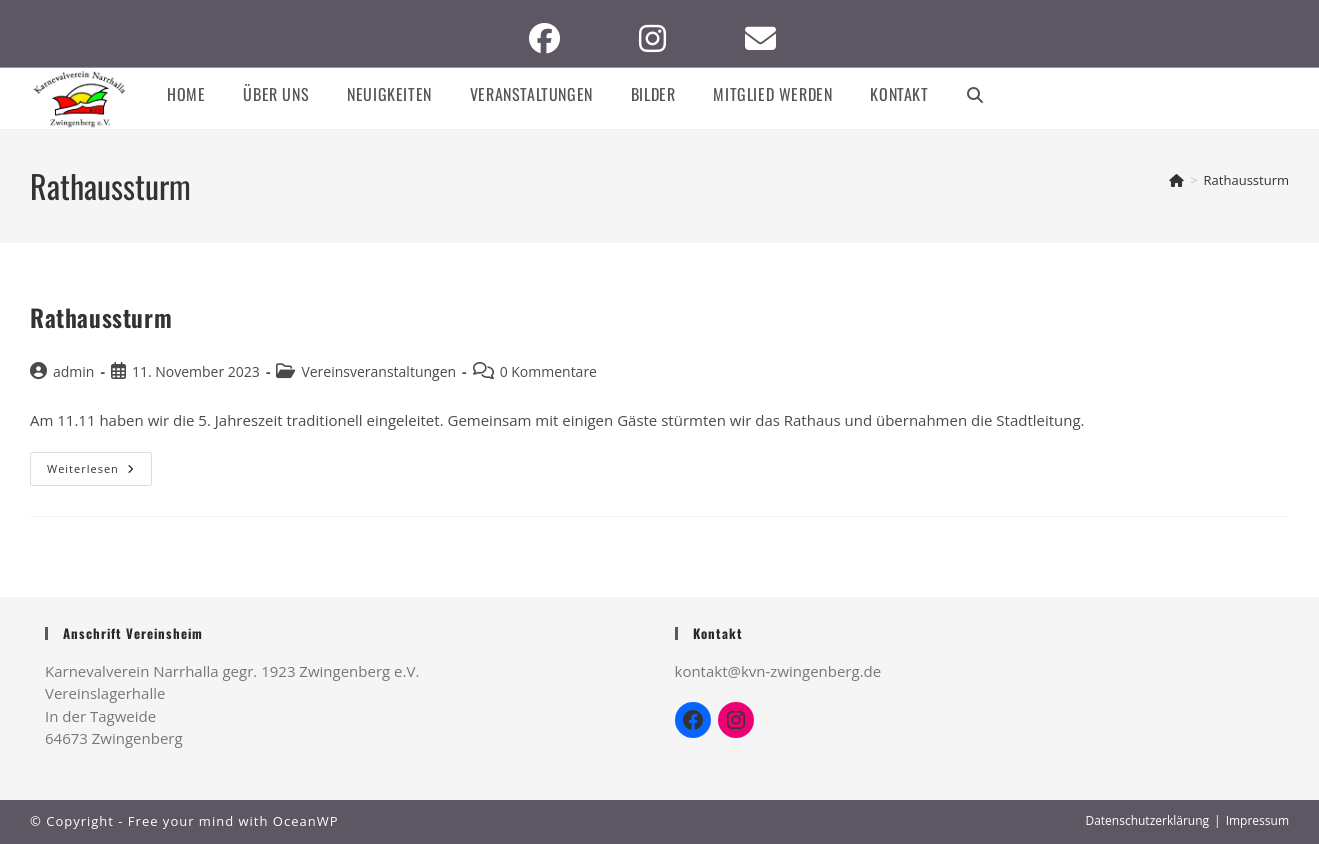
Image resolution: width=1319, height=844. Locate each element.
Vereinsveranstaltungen (378, 371)
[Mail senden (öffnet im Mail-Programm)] (768, 38)
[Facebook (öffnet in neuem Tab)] (552, 38)
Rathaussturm (1246, 180)
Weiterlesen (99, 468)
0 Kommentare (548, 371)
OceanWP (306, 821)
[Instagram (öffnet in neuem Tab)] (660, 38)
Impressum (1257, 820)
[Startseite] (1176, 180)
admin (73, 371)
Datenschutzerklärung (1147, 820)
